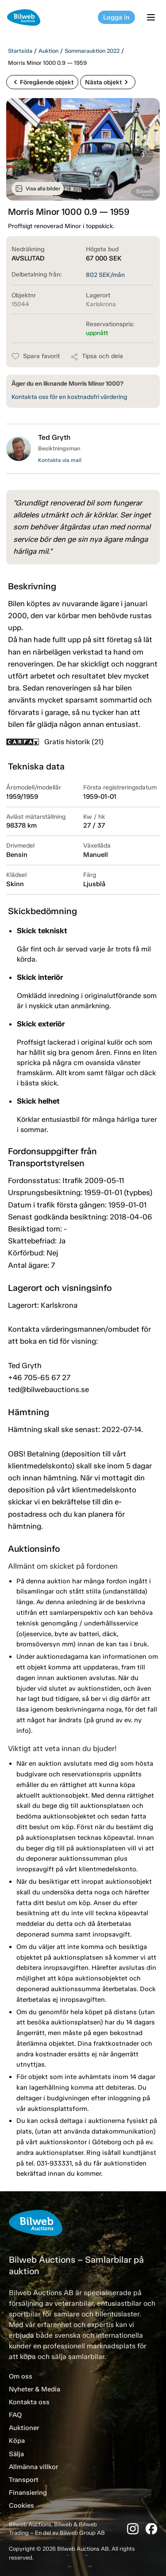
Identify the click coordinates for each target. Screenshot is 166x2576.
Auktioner (24, 2428)
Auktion (48, 50)
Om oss (20, 2376)
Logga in (116, 17)
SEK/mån (105, 275)
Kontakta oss (29, 2402)
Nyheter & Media (34, 2389)
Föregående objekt (42, 82)
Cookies (21, 2505)
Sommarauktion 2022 (92, 50)
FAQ (15, 2415)
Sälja (16, 2454)
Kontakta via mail (59, 460)
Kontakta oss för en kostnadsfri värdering (69, 397)
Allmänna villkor (33, 2467)
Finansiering (28, 2493)
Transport (24, 2480)
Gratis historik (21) (55, 742)
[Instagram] (133, 2528)
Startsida (20, 50)
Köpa (17, 2441)
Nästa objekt (108, 82)
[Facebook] (151, 2528)
